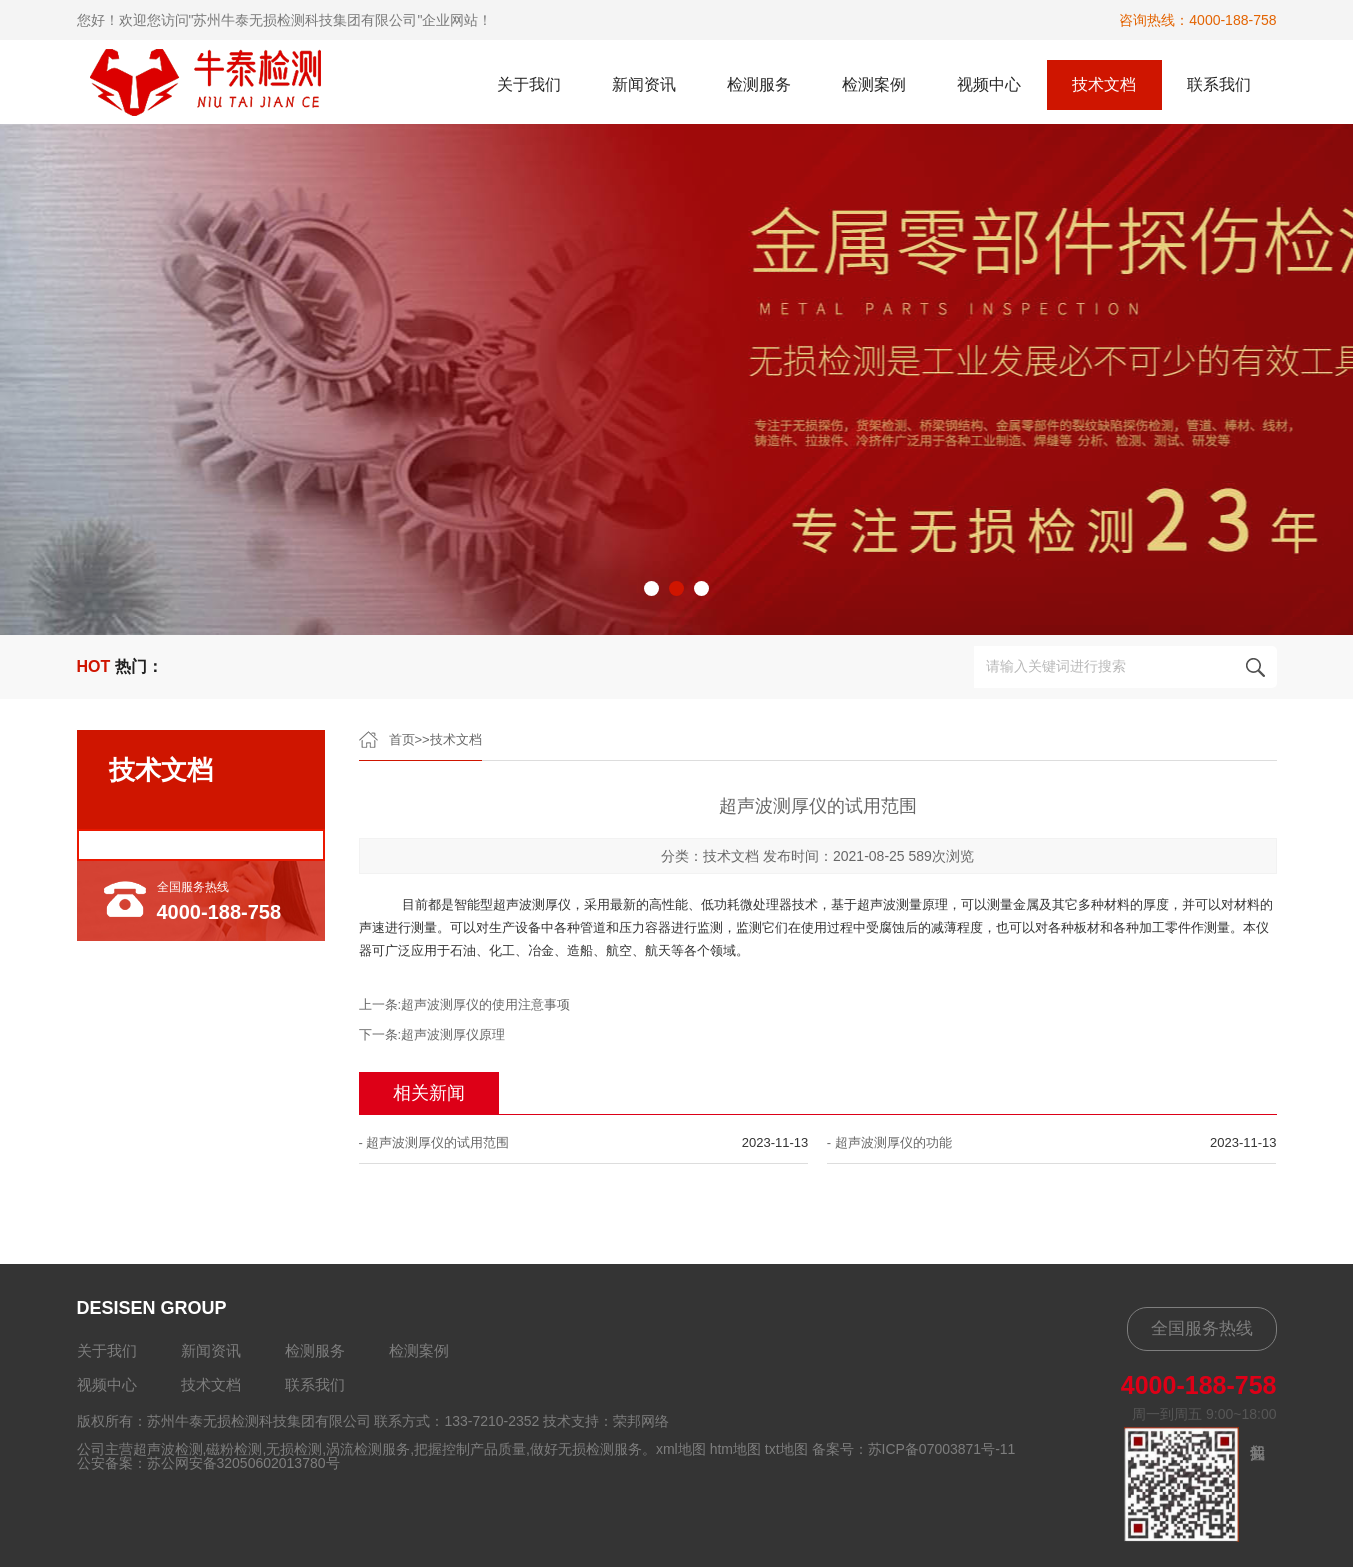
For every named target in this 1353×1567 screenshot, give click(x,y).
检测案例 (874, 84)
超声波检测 (168, 1449)
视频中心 (989, 84)
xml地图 (681, 1449)
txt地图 (786, 1449)
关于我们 (529, 84)
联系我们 (1219, 84)
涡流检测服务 (368, 1449)
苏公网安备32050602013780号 (243, 1463)
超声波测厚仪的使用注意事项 (485, 1004)
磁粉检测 (234, 1449)
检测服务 (759, 84)
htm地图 (735, 1449)
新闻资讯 (644, 84)
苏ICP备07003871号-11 (942, 1449)
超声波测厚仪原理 (453, 1034)
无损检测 (294, 1449)
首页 (402, 739)
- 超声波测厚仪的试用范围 (434, 1142)
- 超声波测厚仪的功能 (889, 1142)
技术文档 (1104, 84)
